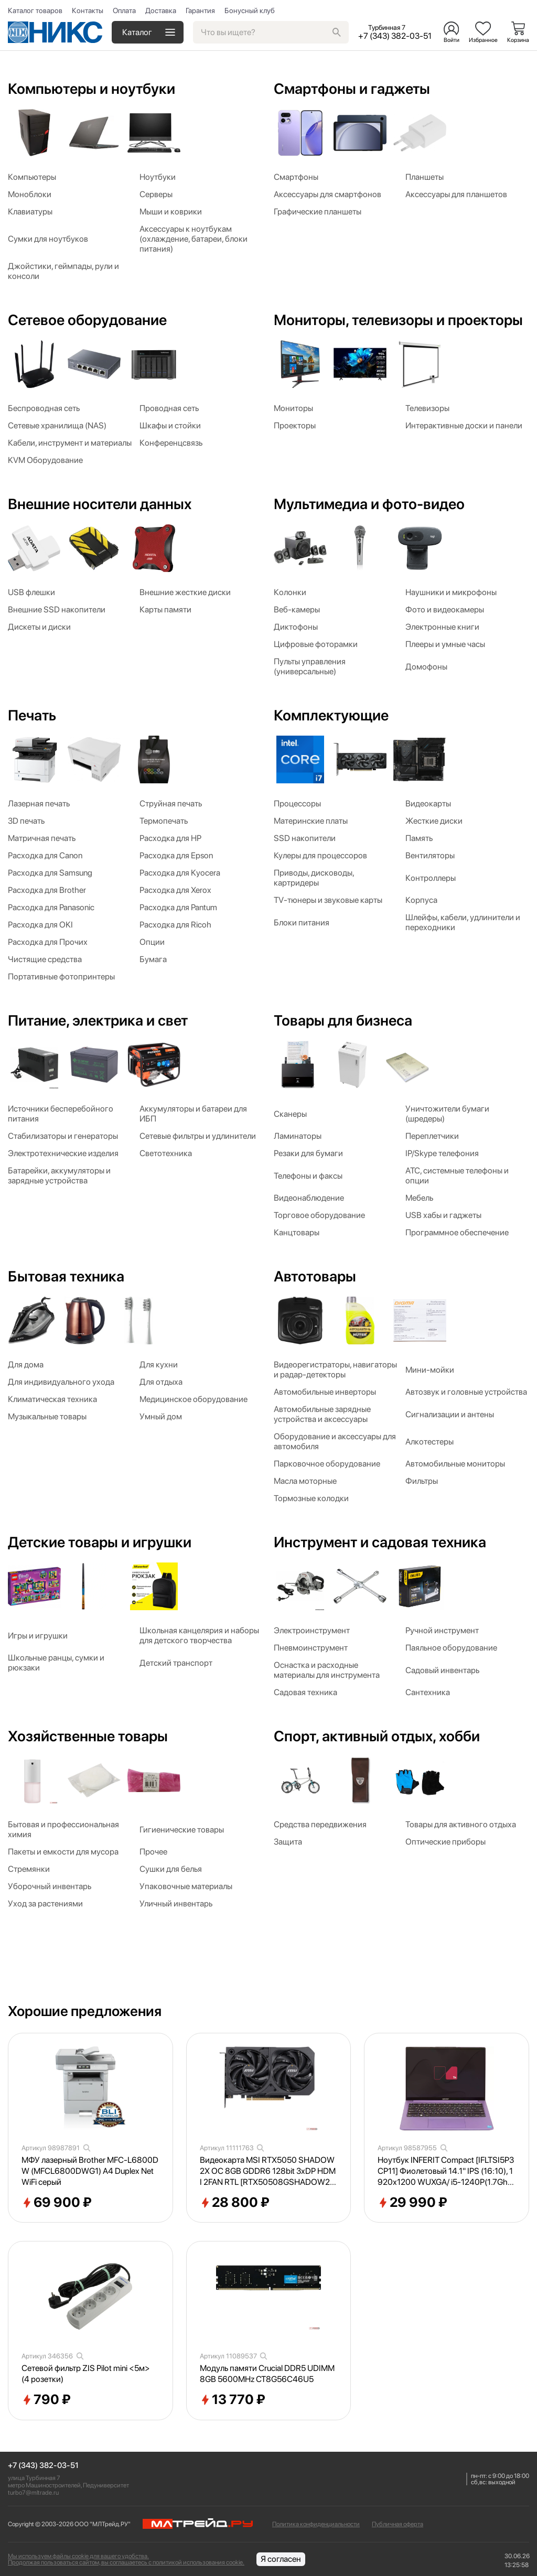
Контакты (87, 10)
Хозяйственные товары (88, 1736)
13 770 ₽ (232, 2400)
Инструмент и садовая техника (380, 1542)
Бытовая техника (66, 1276)
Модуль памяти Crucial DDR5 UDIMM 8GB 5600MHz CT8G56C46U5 (267, 2373)
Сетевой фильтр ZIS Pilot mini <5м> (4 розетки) (86, 2373)
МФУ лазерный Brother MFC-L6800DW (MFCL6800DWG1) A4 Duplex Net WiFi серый (90, 2171)
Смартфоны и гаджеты (352, 88)
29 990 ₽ (412, 2202)
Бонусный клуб (249, 10)
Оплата (124, 10)
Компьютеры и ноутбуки (91, 88)
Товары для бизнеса (343, 1020)
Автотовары (315, 1276)
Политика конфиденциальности (316, 2524)
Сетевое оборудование (87, 319)
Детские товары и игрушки (99, 1542)
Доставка (160, 10)
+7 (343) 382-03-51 (43, 2466)
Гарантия (200, 10)
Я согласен (281, 2559)
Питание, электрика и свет (98, 1020)
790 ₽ (46, 2400)
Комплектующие (331, 715)
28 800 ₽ (235, 2202)
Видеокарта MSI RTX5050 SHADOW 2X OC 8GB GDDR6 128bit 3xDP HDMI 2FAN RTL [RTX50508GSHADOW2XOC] (268, 2171)
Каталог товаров (35, 10)
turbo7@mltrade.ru (33, 2492)
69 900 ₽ (57, 2202)
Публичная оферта (397, 2524)
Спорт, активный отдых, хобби (377, 1736)
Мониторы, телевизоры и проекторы (398, 319)
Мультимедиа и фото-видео (369, 504)
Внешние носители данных (99, 504)
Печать (32, 715)
